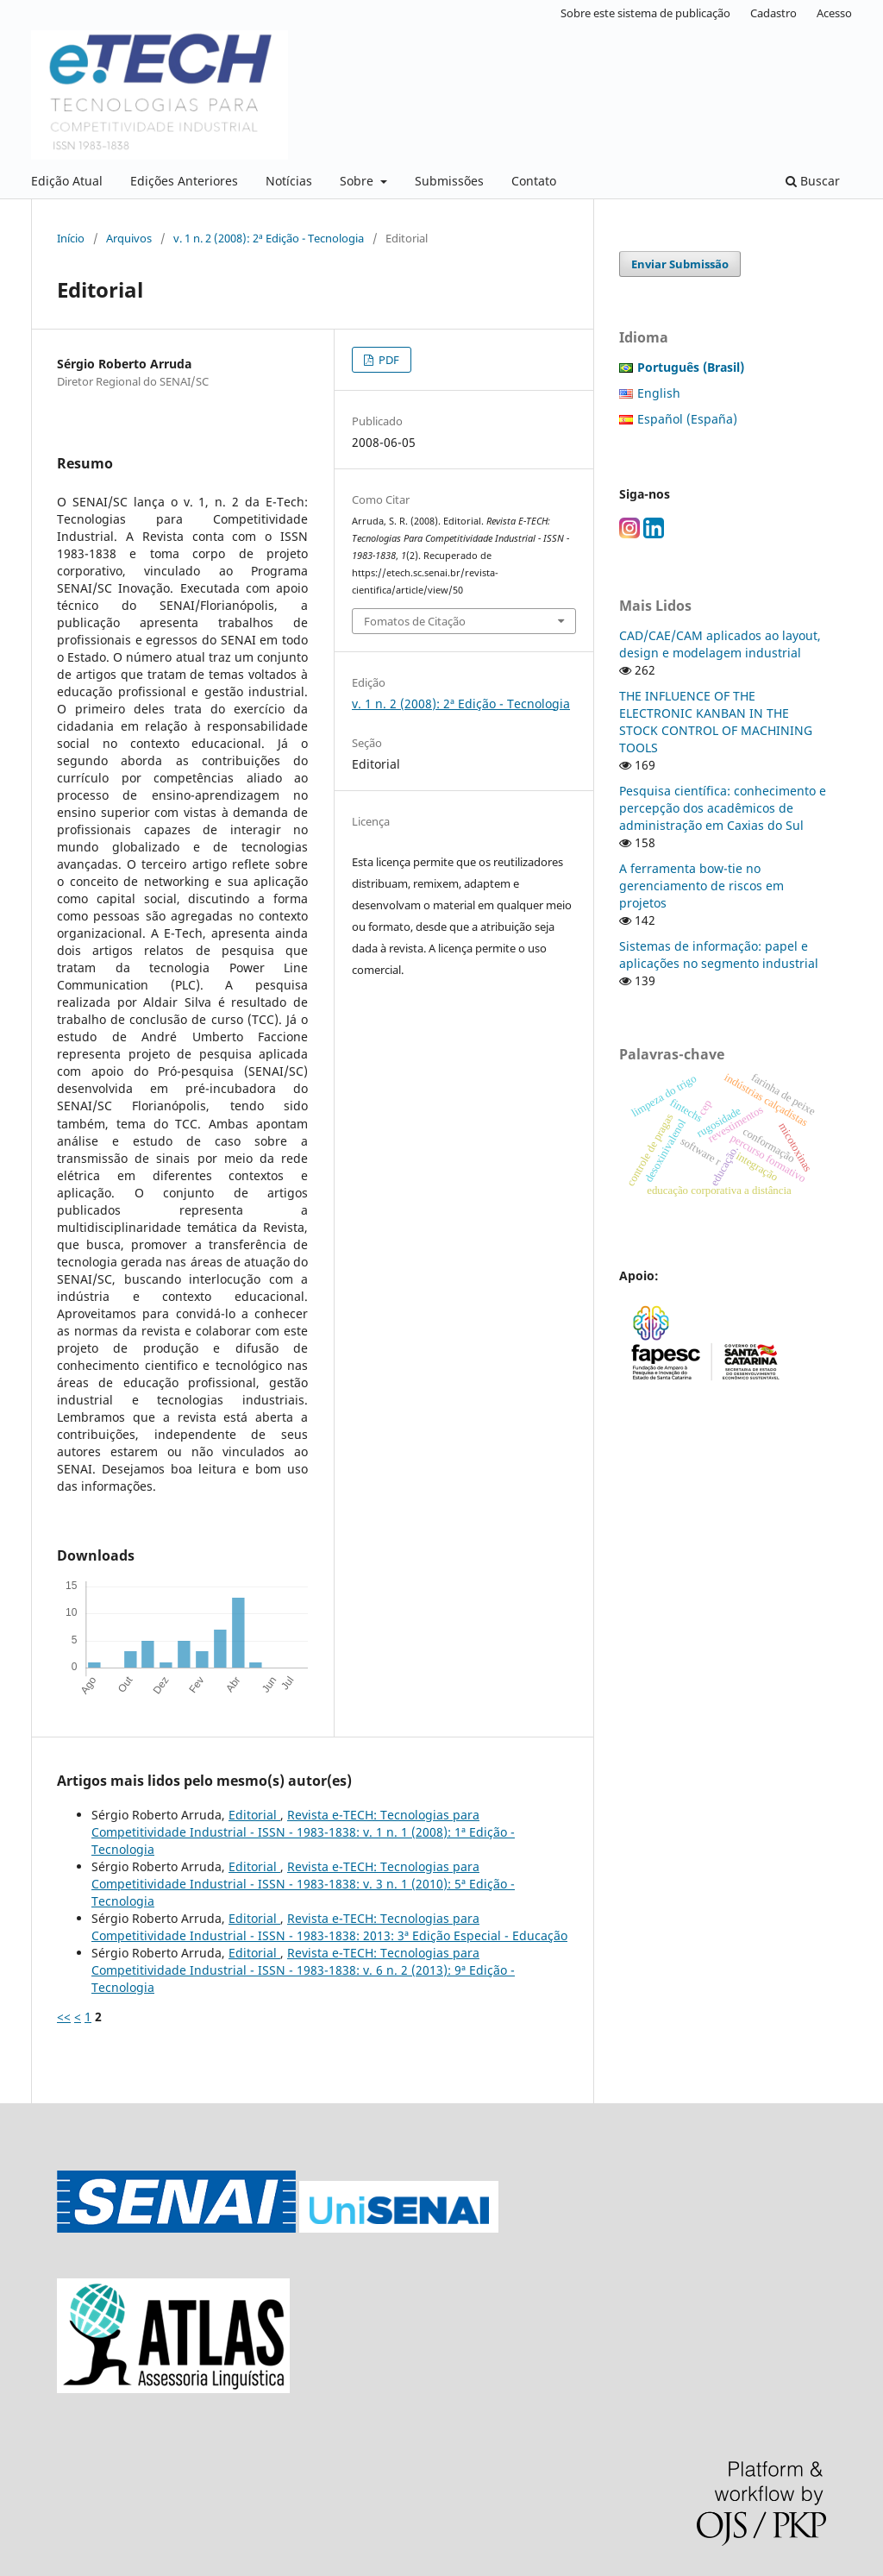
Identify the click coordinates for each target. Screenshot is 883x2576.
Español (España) (687, 419)
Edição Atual (67, 181)
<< (64, 2016)
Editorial (254, 1814)
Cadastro (773, 13)
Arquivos (129, 238)
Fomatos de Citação (415, 621)
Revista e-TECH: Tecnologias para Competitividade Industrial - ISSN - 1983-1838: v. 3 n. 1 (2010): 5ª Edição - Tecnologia (303, 1883)
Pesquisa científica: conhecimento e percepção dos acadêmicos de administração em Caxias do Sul (722, 807)
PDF (387, 360)
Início (71, 238)
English (658, 393)
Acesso (834, 13)
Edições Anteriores (184, 181)
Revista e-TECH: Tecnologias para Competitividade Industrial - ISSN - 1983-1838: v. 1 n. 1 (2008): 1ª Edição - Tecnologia (303, 1831)
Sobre (358, 181)
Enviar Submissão (680, 264)
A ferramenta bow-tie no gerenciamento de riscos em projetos (701, 885)
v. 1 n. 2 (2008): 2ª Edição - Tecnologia (268, 238)
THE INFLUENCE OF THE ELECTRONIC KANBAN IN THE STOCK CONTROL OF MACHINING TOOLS (715, 722)
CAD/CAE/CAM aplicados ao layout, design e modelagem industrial (720, 644)
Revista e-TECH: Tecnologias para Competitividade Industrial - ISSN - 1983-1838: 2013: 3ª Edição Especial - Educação (329, 1927)
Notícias (289, 181)
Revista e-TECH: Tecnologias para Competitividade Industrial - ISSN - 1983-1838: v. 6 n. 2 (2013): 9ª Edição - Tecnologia (303, 1970)
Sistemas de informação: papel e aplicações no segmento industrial (718, 954)
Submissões (449, 181)
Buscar (813, 181)
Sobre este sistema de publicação (645, 13)
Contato (533, 181)
